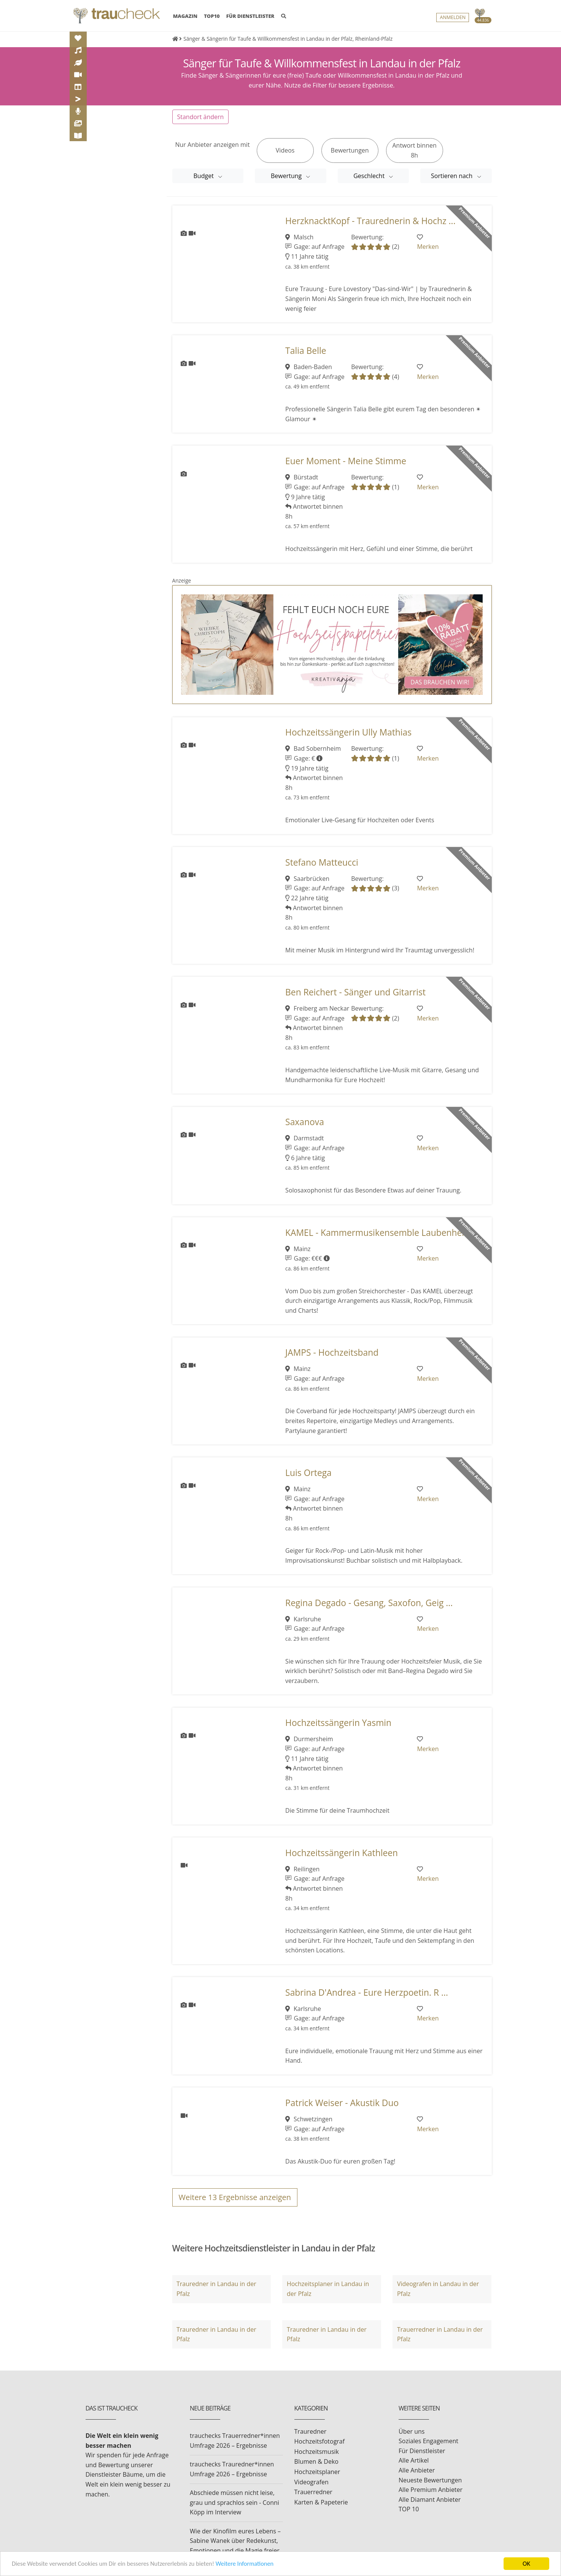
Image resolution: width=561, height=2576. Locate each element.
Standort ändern (200, 117)
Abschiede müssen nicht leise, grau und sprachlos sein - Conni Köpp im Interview (234, 2502)
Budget (204, 176)
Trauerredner (313, 2492)
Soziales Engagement (428, 2441)
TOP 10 (409, 2509)
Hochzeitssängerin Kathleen (341, 1853)
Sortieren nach (452, 176)
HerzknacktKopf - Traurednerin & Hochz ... (370, 221)
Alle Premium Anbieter (430, 2489)
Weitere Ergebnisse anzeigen (235, 2197)
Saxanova (304, 1122)
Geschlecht (369, 176)
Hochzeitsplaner (317, 2472)
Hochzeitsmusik (316, 2451)
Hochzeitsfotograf (319, 2441)
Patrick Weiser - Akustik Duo (342, 2103)
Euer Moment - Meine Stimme (345, 461)
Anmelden (453, 17)
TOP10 (212, 16)
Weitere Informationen (253, 2564)
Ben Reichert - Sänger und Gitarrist (355, 992)
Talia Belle (305, 351)
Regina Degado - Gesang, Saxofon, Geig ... (369, 1603)
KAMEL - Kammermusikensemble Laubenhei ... (379, 1233)
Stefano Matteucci (321, 862)
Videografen (311, 2482)
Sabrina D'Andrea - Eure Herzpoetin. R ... (366, 1992)
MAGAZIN (185, 16)
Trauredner (310, 2431)
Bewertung (287, 176)
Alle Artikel (414, 2460)
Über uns (411, 2431)
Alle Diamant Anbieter (430, 2499)
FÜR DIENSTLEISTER (250, 16)
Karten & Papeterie (321, 2502)
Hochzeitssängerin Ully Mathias (348, 732)
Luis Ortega (308, 1473)
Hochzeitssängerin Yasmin (338, 1723)
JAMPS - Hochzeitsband (331, 1352)
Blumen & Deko (316, 2461)
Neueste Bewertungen (430, 2480)
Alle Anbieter (417, 2470)
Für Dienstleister (422, 2451)
